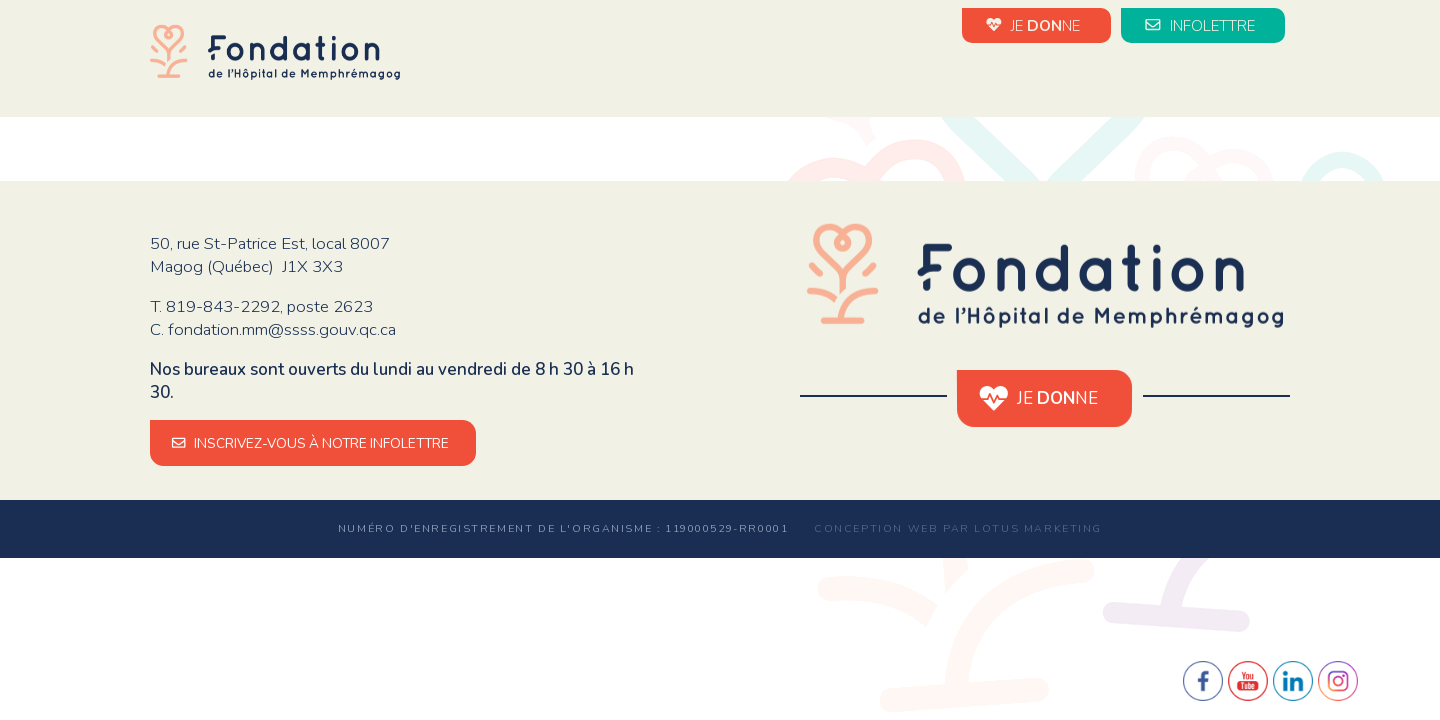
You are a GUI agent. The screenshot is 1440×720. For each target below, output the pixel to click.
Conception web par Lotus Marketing (958, 528)
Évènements (908, 78)
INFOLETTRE (1203, 25)
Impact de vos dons (1077, 78)
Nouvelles (781, 78)
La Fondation (651, 78)
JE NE (1036, 25)
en (1280, 80)
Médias (1222, 78)
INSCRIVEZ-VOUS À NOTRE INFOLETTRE (313, 443)
